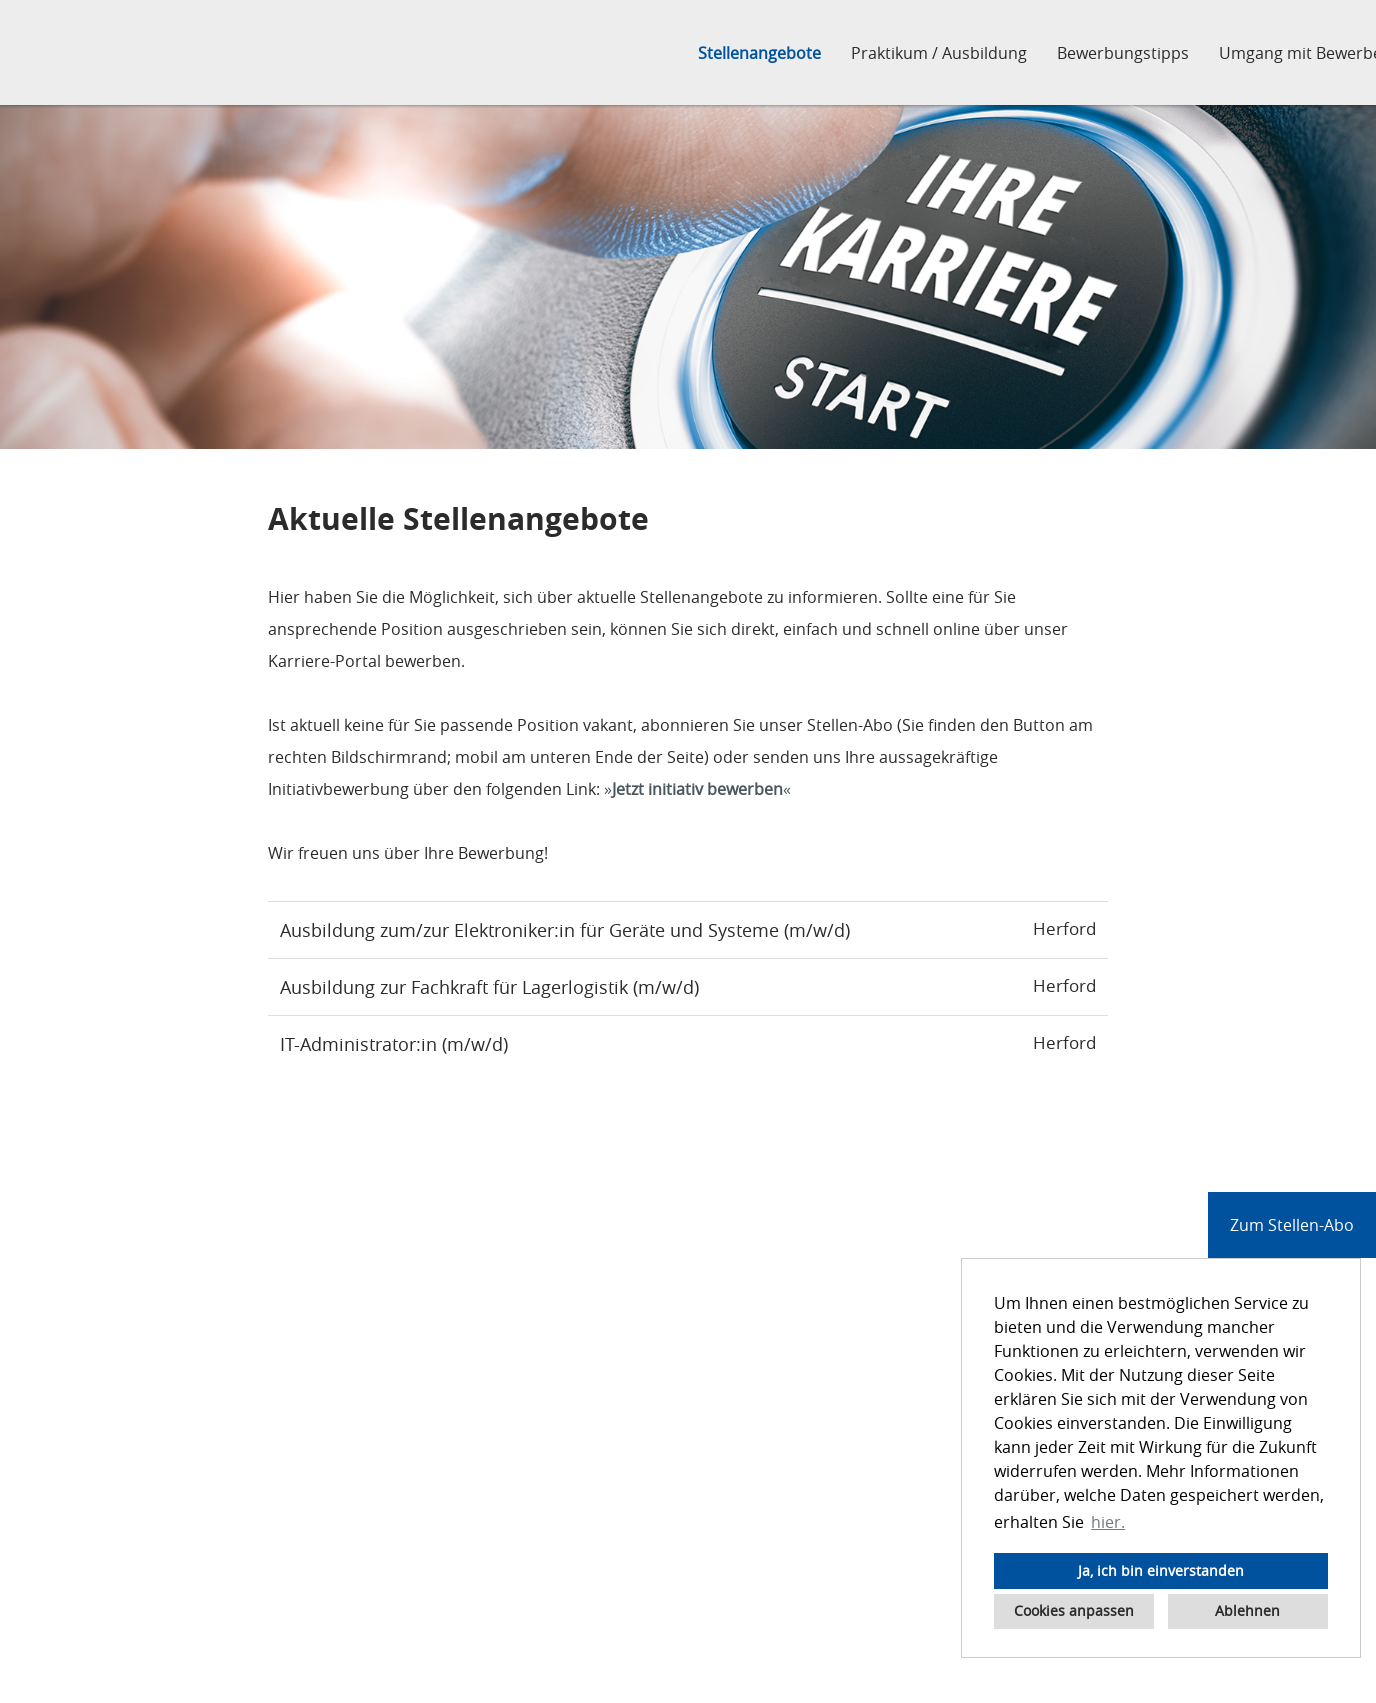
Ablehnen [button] (1247, 1610)
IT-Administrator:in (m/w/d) (394, 1044)
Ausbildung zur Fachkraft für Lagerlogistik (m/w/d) (489, 987)
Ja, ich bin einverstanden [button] (1161, 1570)
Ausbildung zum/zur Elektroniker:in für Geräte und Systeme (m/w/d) (565, 930)
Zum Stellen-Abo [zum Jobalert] (1292, 1225)
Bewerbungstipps (1123, 53)
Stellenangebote (759, 53)
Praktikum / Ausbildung (939, 53)
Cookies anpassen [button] (1074, 1610)
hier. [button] (1108, 1522)
